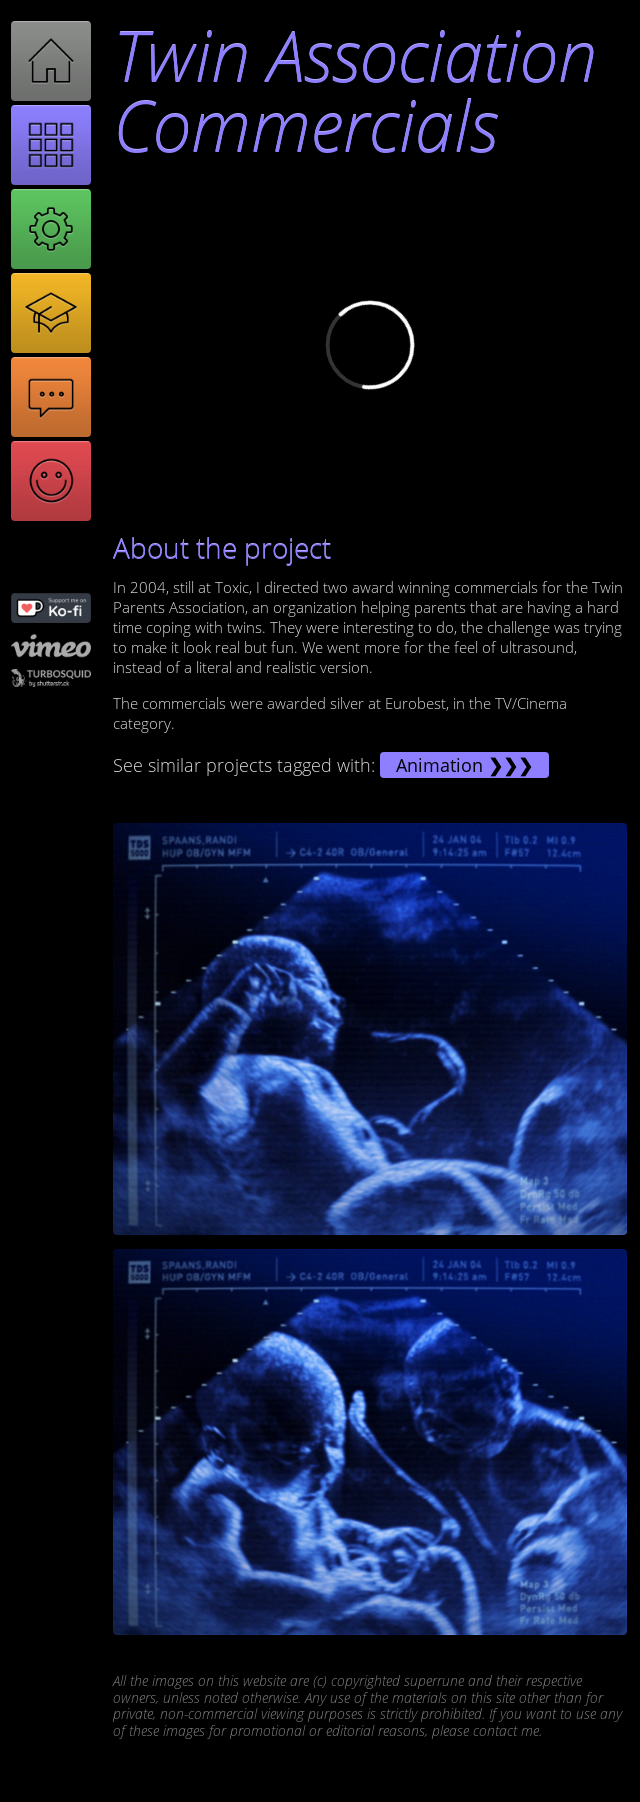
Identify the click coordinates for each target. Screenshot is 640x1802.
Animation (439, 765)
